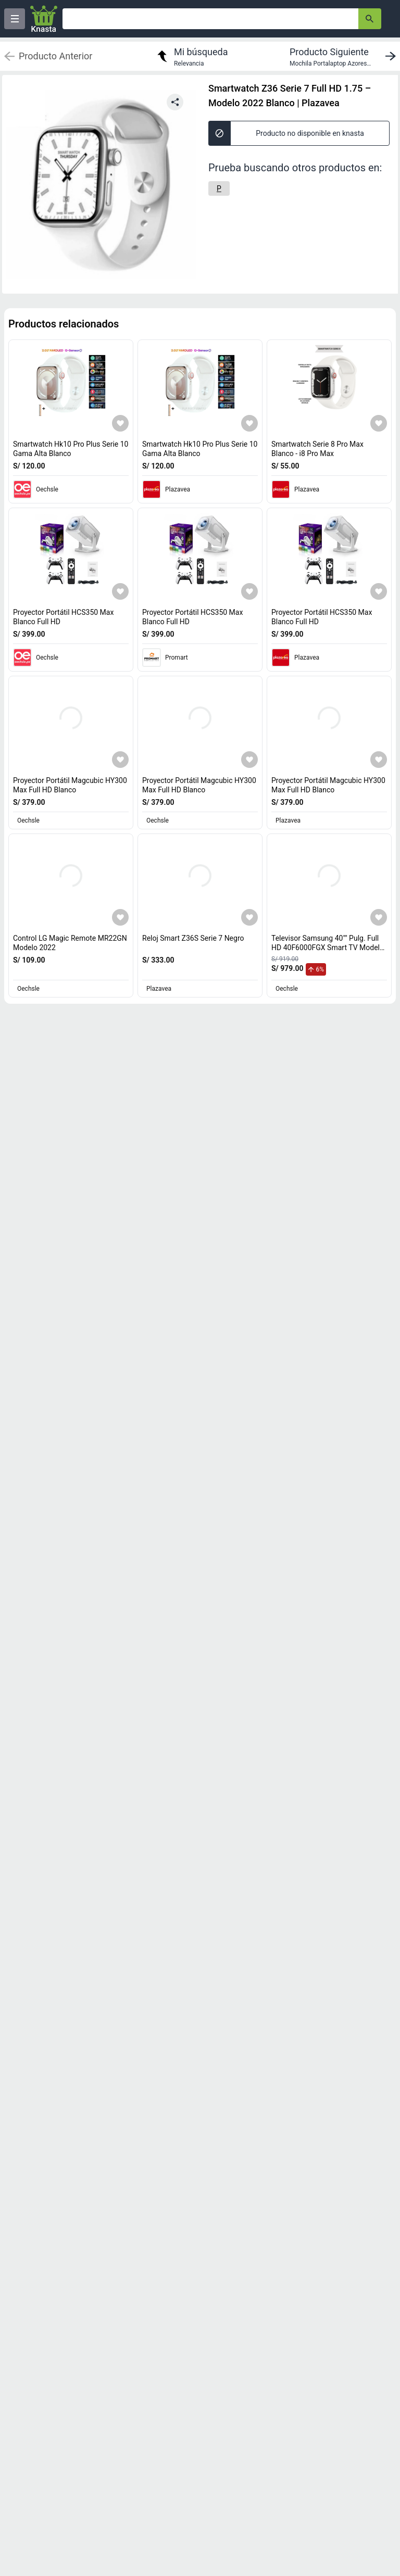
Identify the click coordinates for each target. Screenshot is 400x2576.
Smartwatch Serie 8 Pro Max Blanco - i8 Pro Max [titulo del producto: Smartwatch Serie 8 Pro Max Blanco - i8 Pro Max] (317, 449)
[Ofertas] (210, 18)
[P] (219, 188)
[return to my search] (191, 56)
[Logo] (43, 18)
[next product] (345, 56)
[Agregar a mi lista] (120, 423)
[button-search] (369, 18)
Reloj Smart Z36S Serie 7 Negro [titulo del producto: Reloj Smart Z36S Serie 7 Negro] (193, 938)
